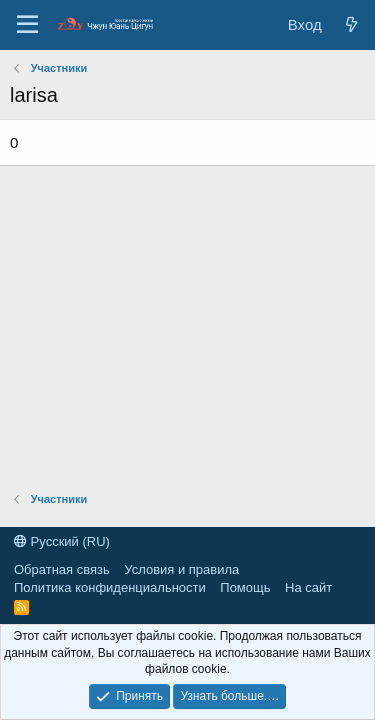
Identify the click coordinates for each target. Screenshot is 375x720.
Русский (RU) (62, 541)
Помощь (245, 587)
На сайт (308, 587)
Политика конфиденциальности (110, 587)
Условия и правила (181, 569)
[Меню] (27, 25)
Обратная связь (62, 569)
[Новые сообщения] (351, 24)
